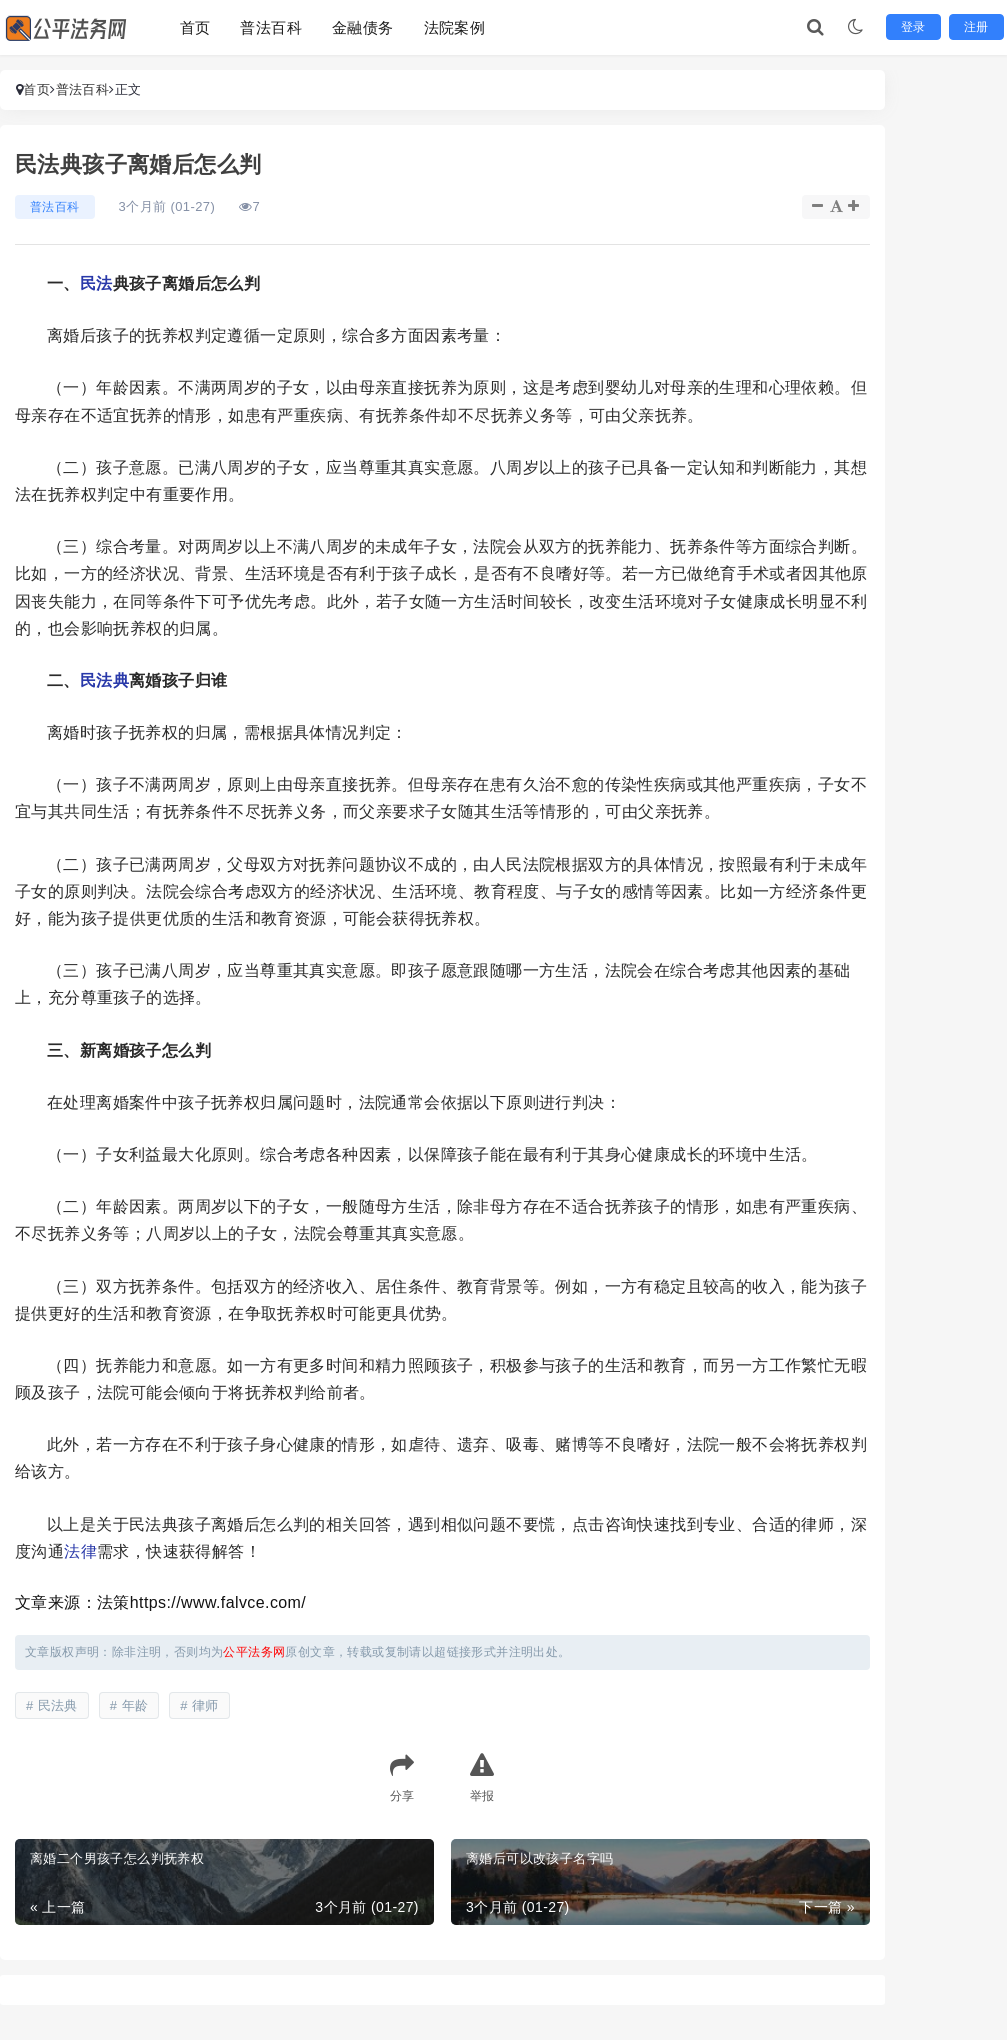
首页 (195, 27)
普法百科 (271, 27)
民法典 (104, 680)
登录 (913, 27)
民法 (96, 283)
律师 (205, 1705)
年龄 (135, 1705)
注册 (976, 27)
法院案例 (455, 27)
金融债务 (363, 27)
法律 (80, 1551)
